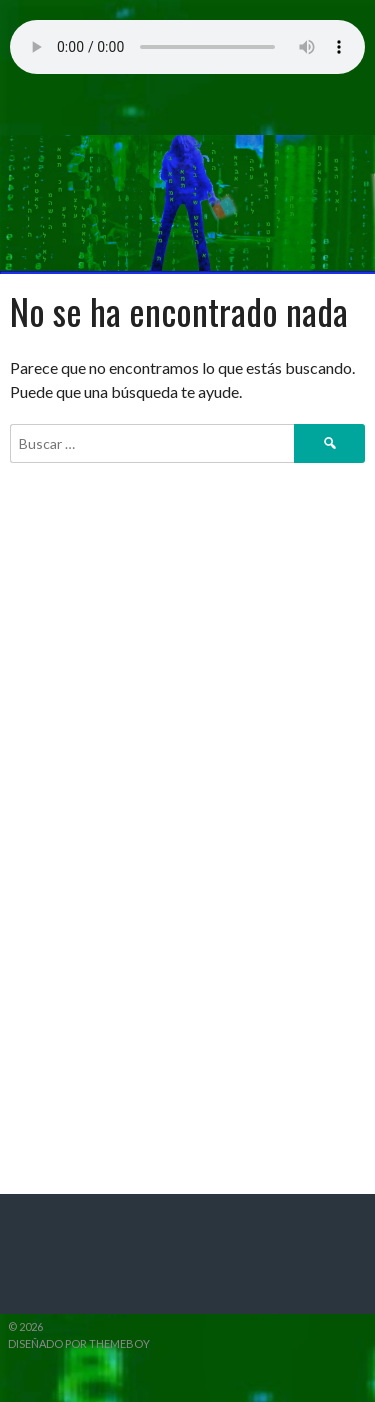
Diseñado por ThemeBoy (79, 1343)
